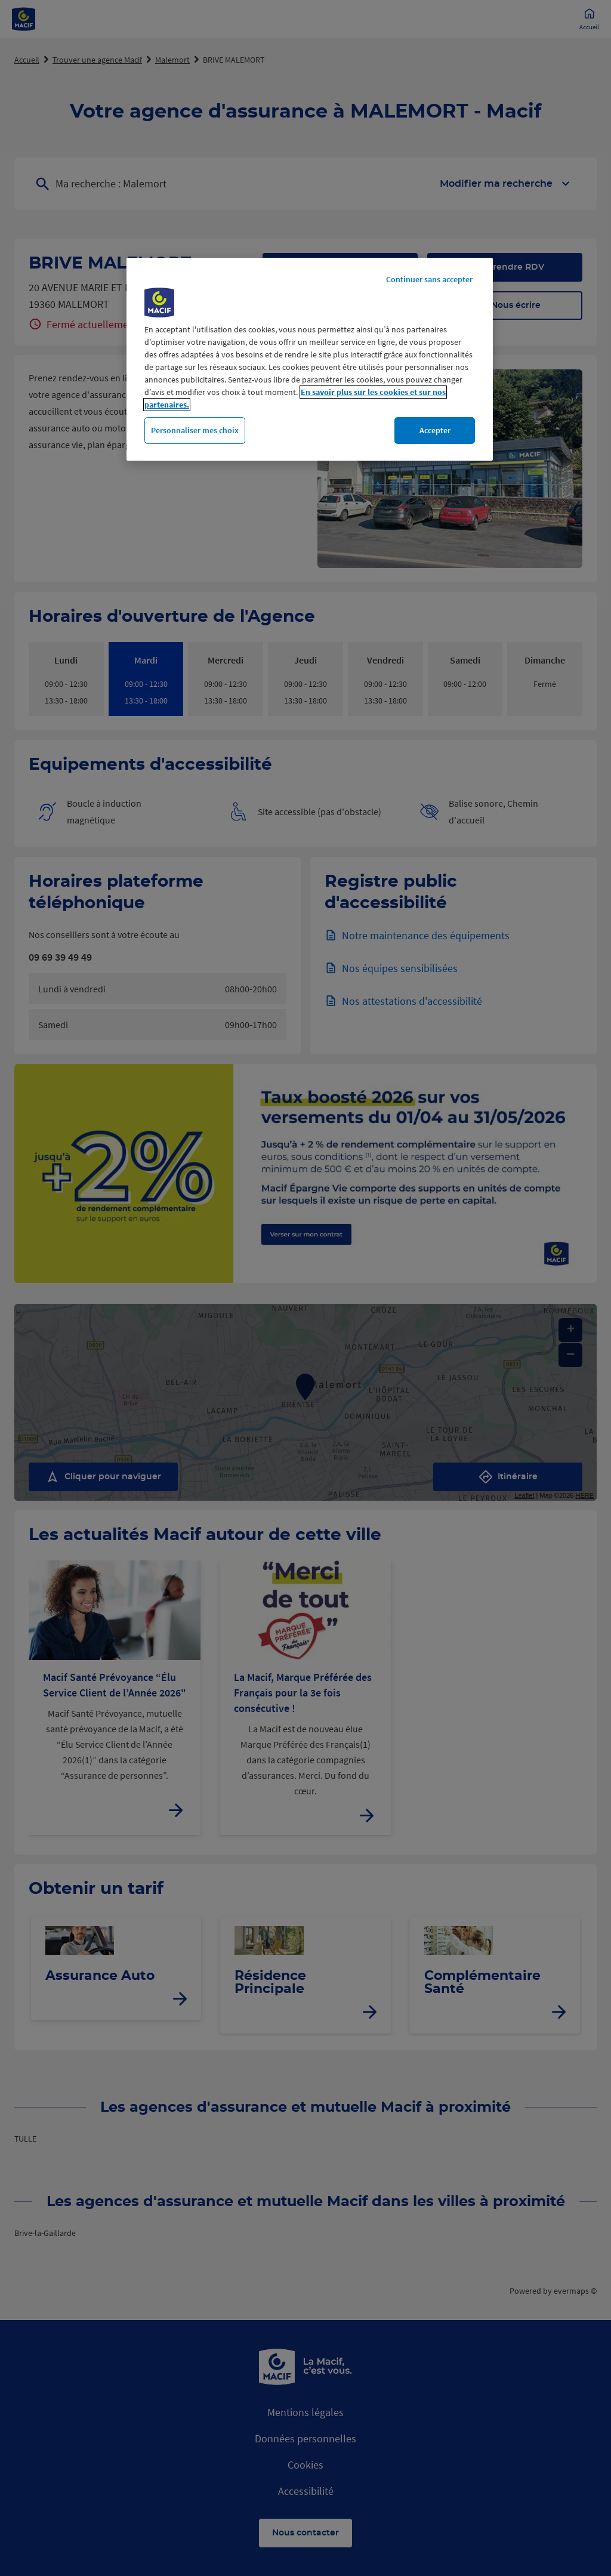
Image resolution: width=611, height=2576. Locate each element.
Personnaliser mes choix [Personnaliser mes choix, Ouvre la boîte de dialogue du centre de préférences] (195, 430)
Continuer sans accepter (429, 279)
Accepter (434, 430)
